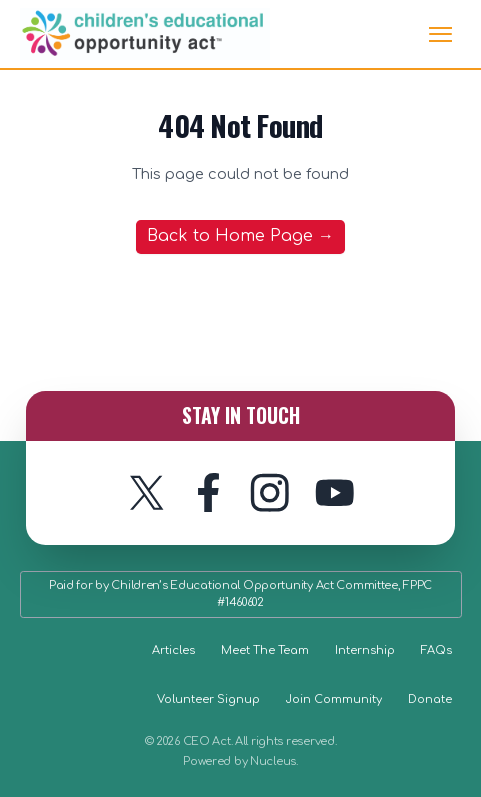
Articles (173, 650)
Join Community (334, 699)
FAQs (436, 650)
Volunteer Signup (208, 699)
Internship (365, 650)
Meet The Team (265, 650)
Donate (430, 699)
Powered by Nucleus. (240, 761)
